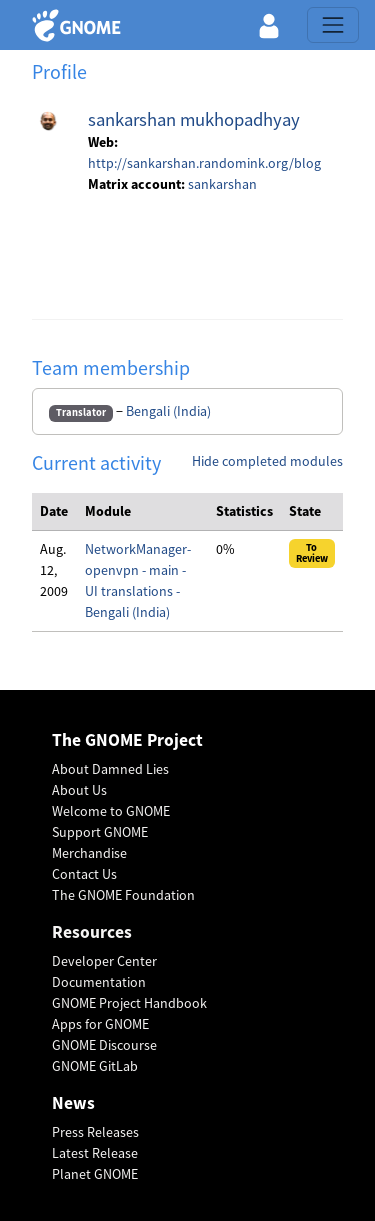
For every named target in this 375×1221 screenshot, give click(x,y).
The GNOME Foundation (123, 895)
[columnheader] (54, 512)
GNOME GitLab (95, 1066)
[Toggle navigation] (333, 25)
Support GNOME (100, 832)
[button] (269, 25)
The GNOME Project (127, 740)
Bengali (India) (168, 411)
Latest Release (95, 1153)
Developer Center (104, 961)
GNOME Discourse (104, 1045)
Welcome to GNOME (111, 811)
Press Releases (95, 1132)
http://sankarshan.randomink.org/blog (204, 163)
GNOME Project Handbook (129, 1003)
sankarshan (222, 184)
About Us (79, 790)
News (73, 1103)
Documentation (99, 982)
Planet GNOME (95, 1174)
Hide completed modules (267, 461)
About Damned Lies (110, 769)
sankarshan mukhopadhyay (194, 119)
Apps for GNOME (100, 1024)
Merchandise (89, 853)
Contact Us (84, 874)
